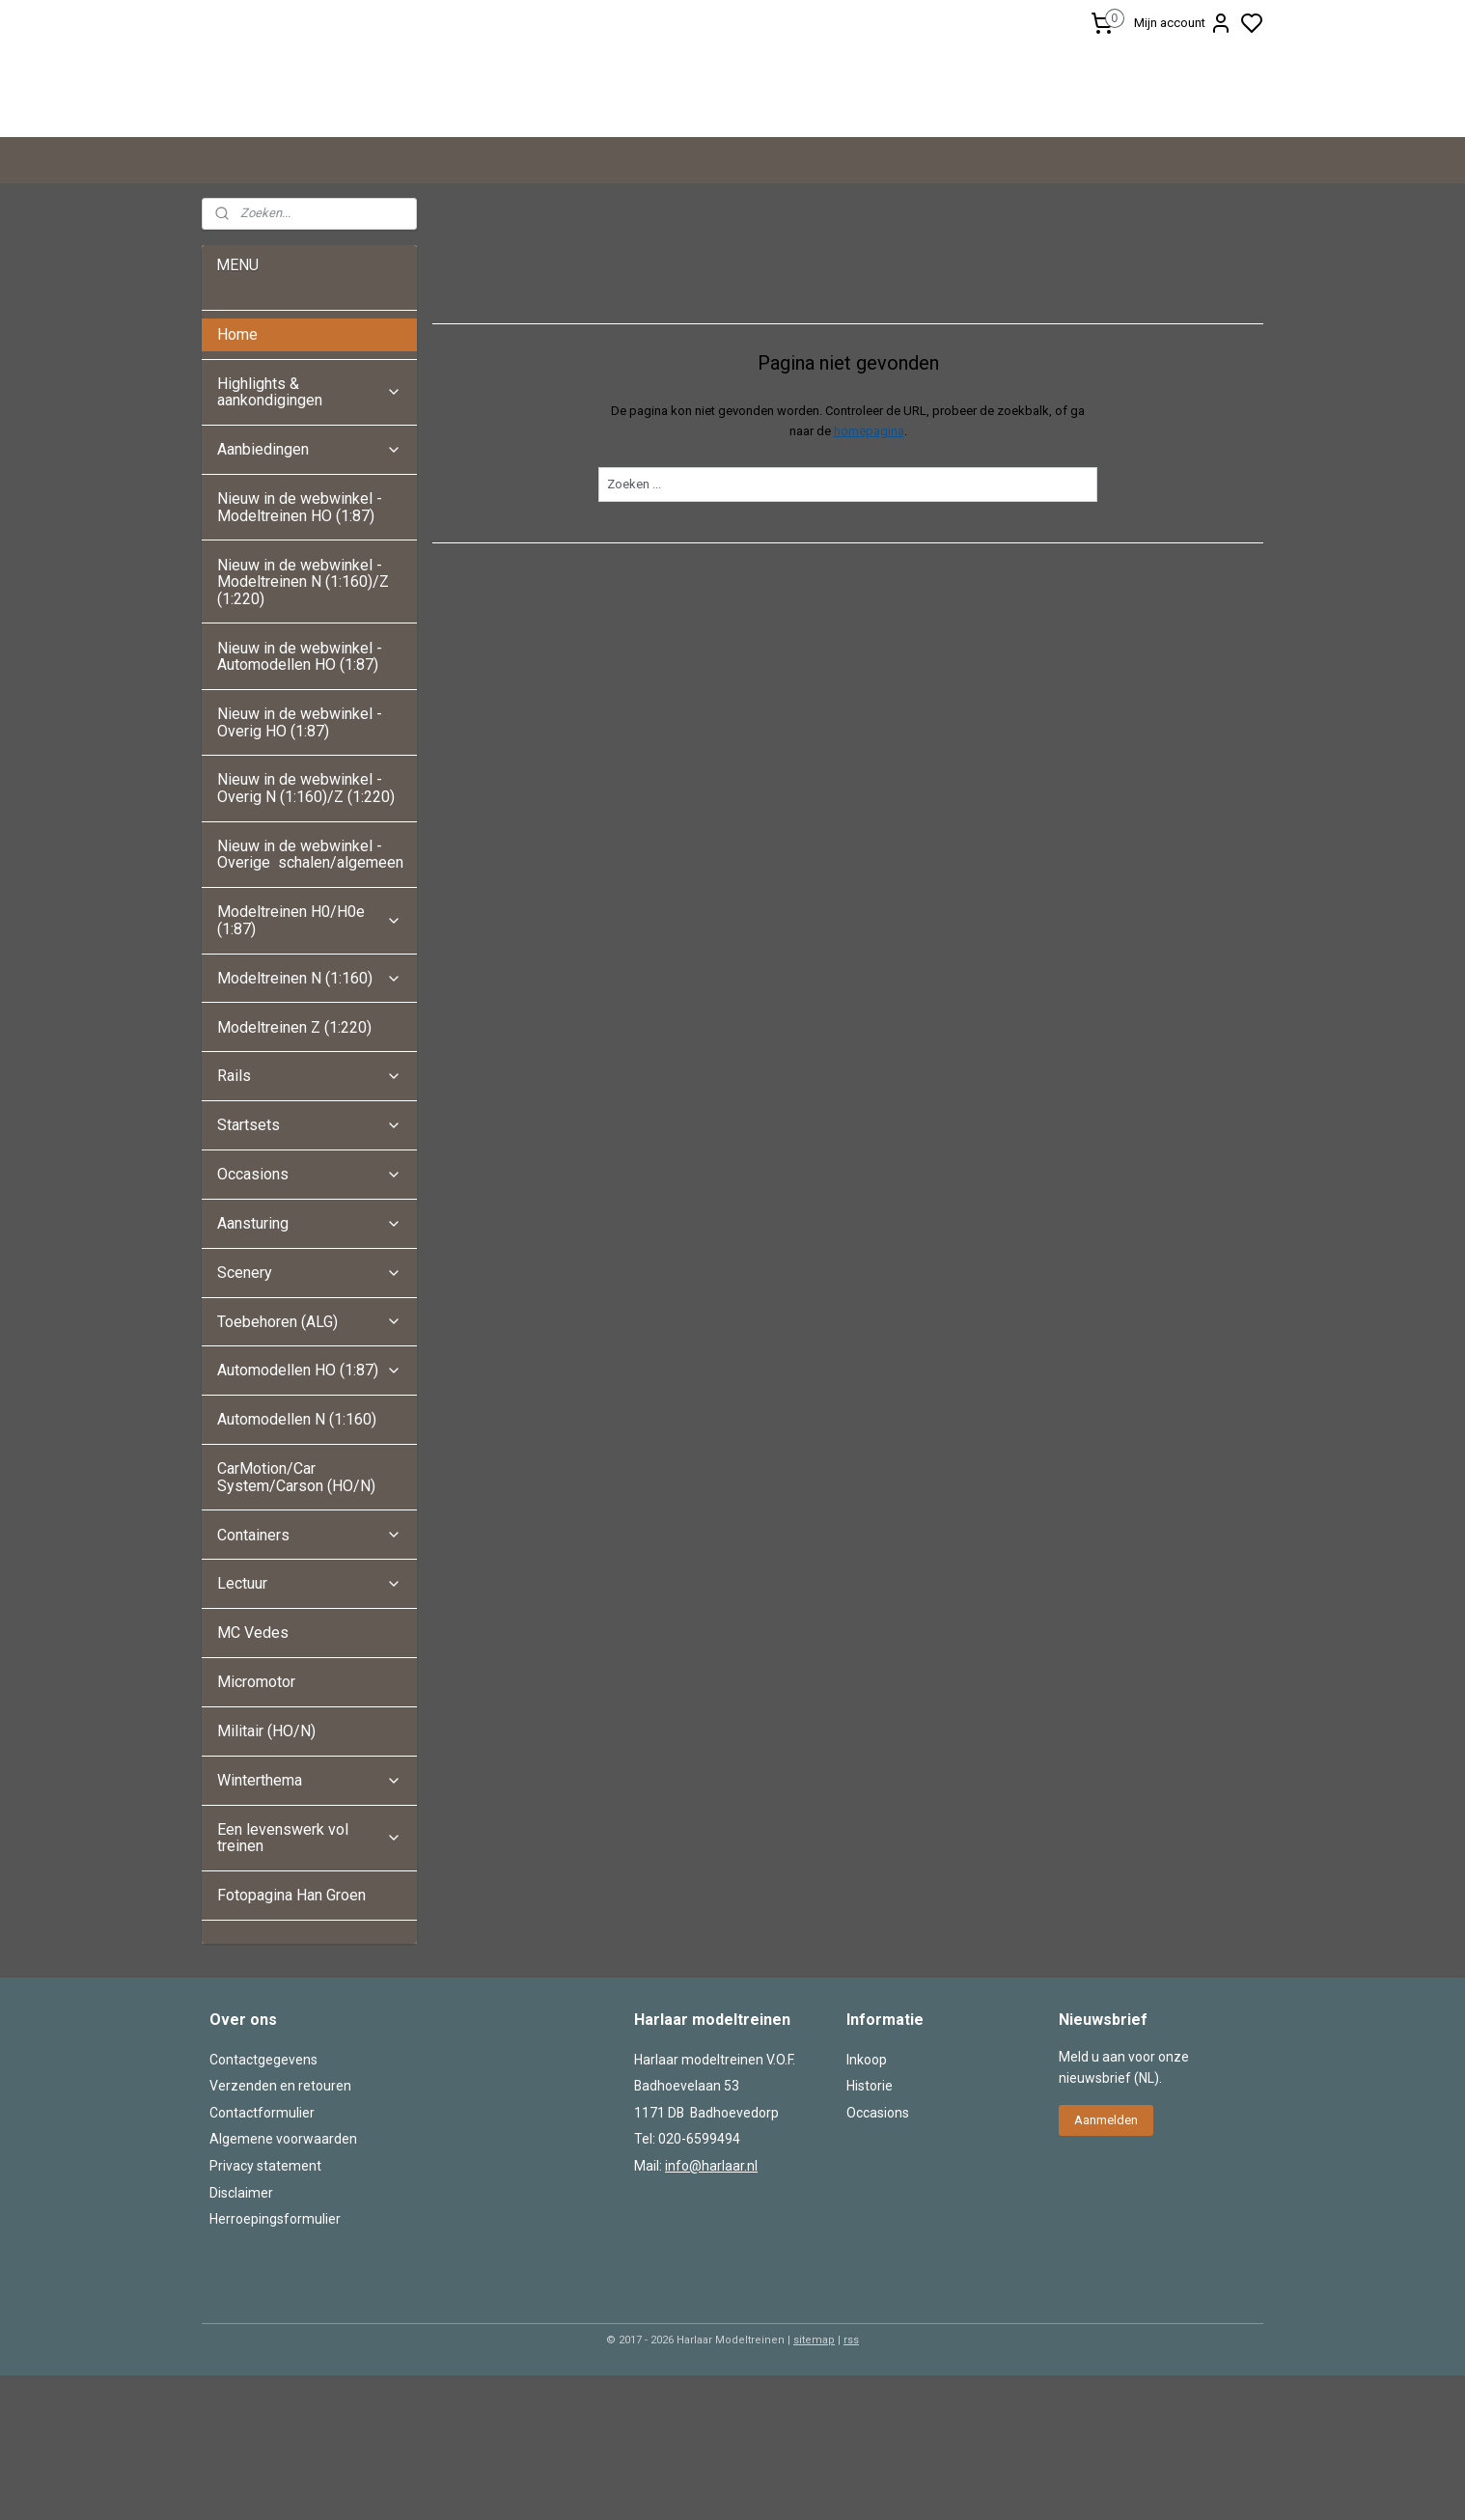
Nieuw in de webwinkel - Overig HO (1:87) (299, 867)
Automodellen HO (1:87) (309, 1515)
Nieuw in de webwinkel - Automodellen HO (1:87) (299, 801)
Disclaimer (241, 2337)
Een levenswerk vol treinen (309, 1983)
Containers (309, 1680)
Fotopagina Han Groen (291, 2040)
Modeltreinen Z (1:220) (294, 1172)
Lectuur (309, 1728)
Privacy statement (265, 2310)
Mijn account (1183, 23)
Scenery (309, 1417)
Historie (869, 2230)
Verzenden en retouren (280, 2230)
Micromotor (256, 1826)
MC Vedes (253, 1777)
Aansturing (309, 1368)
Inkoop (866, 2204)
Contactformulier (262, 2257)
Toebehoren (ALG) (309, 1466)
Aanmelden (1106, 2264)
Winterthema (309, 1925)
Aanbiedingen (309, 594)
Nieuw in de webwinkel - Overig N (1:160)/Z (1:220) (308, 933)
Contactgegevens (263, 2204)
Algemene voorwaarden (283, 2283)
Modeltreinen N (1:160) (309, 1123)
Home (237, 479)
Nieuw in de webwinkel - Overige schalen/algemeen (310, 999)
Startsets (309, 1269)
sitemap (814, 2484)
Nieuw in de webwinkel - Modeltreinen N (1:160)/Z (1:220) (303, 727)
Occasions (309, 1319)
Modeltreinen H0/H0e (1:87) (309, 1065)
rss (851, 2484)
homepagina (869, 575)
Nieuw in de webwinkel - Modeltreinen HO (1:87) (299, 652)
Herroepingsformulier (275, 2363)
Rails (309, 1220)
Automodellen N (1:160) (296, 1564)
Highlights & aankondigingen (309, 537)
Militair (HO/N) (266, 1876)
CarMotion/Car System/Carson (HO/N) (296, 1622)
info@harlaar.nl (711, 2310)
